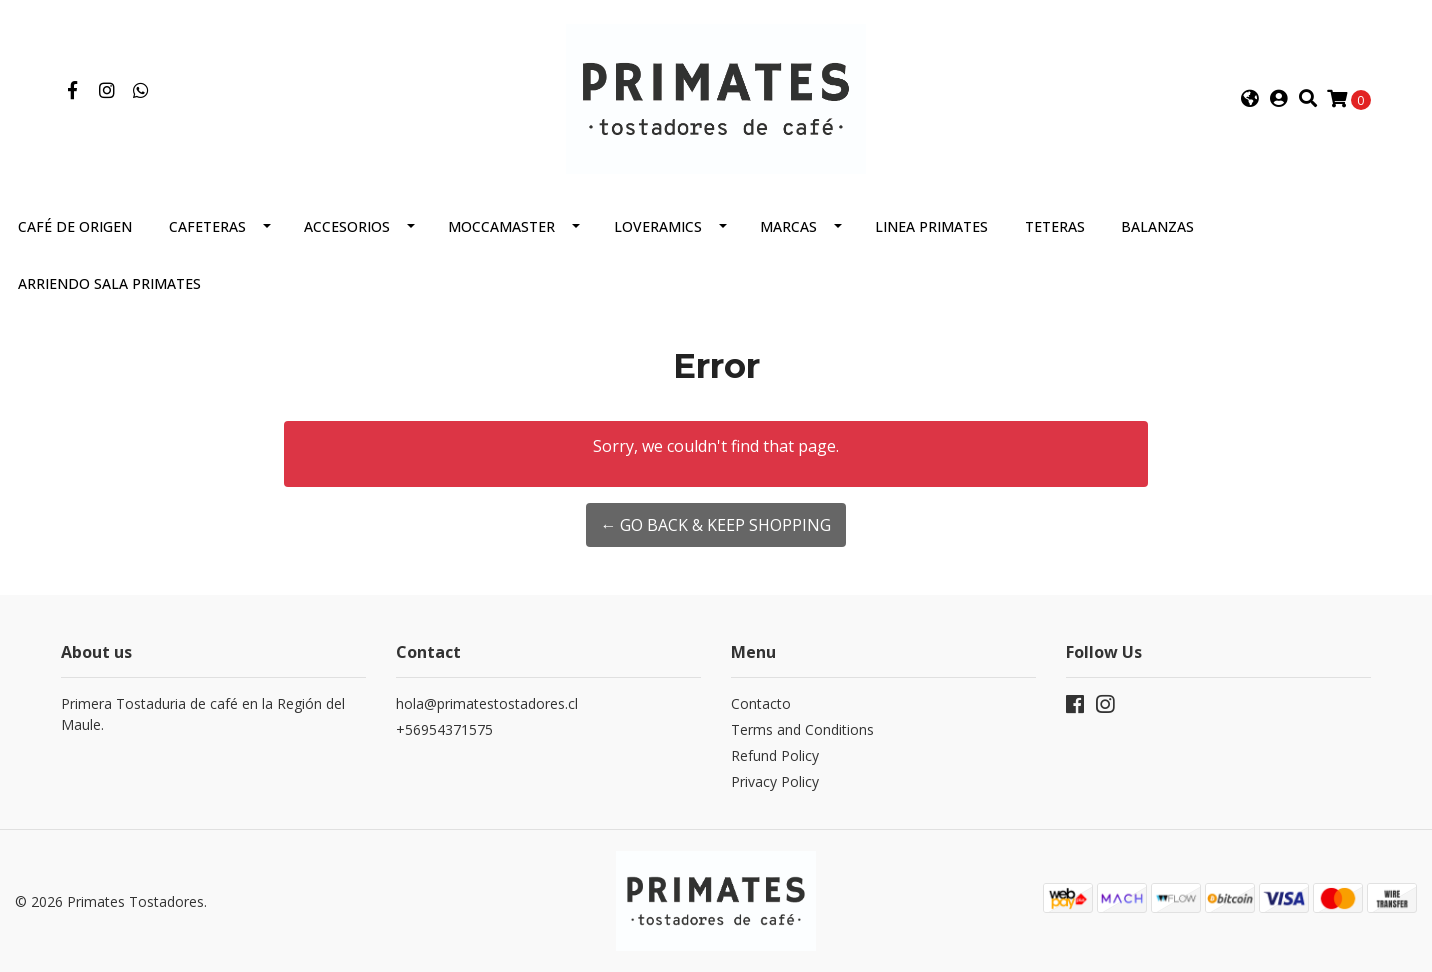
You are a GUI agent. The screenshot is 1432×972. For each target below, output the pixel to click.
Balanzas (1157, 226)
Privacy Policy (775, 781)
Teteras (1055, 226)
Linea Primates (931, 226)
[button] (1250, 99)
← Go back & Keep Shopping (715, 525)
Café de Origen (75, 226)
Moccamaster (501, 226)
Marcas (788, 226)
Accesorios (347, 226)
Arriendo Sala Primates (109, 283)
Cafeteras (207, 226)
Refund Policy (775, 755)
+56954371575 (444, 729)
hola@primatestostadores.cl (487, 703)
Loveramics (658, 226)
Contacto (761, 703)
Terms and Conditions (802, 729)
